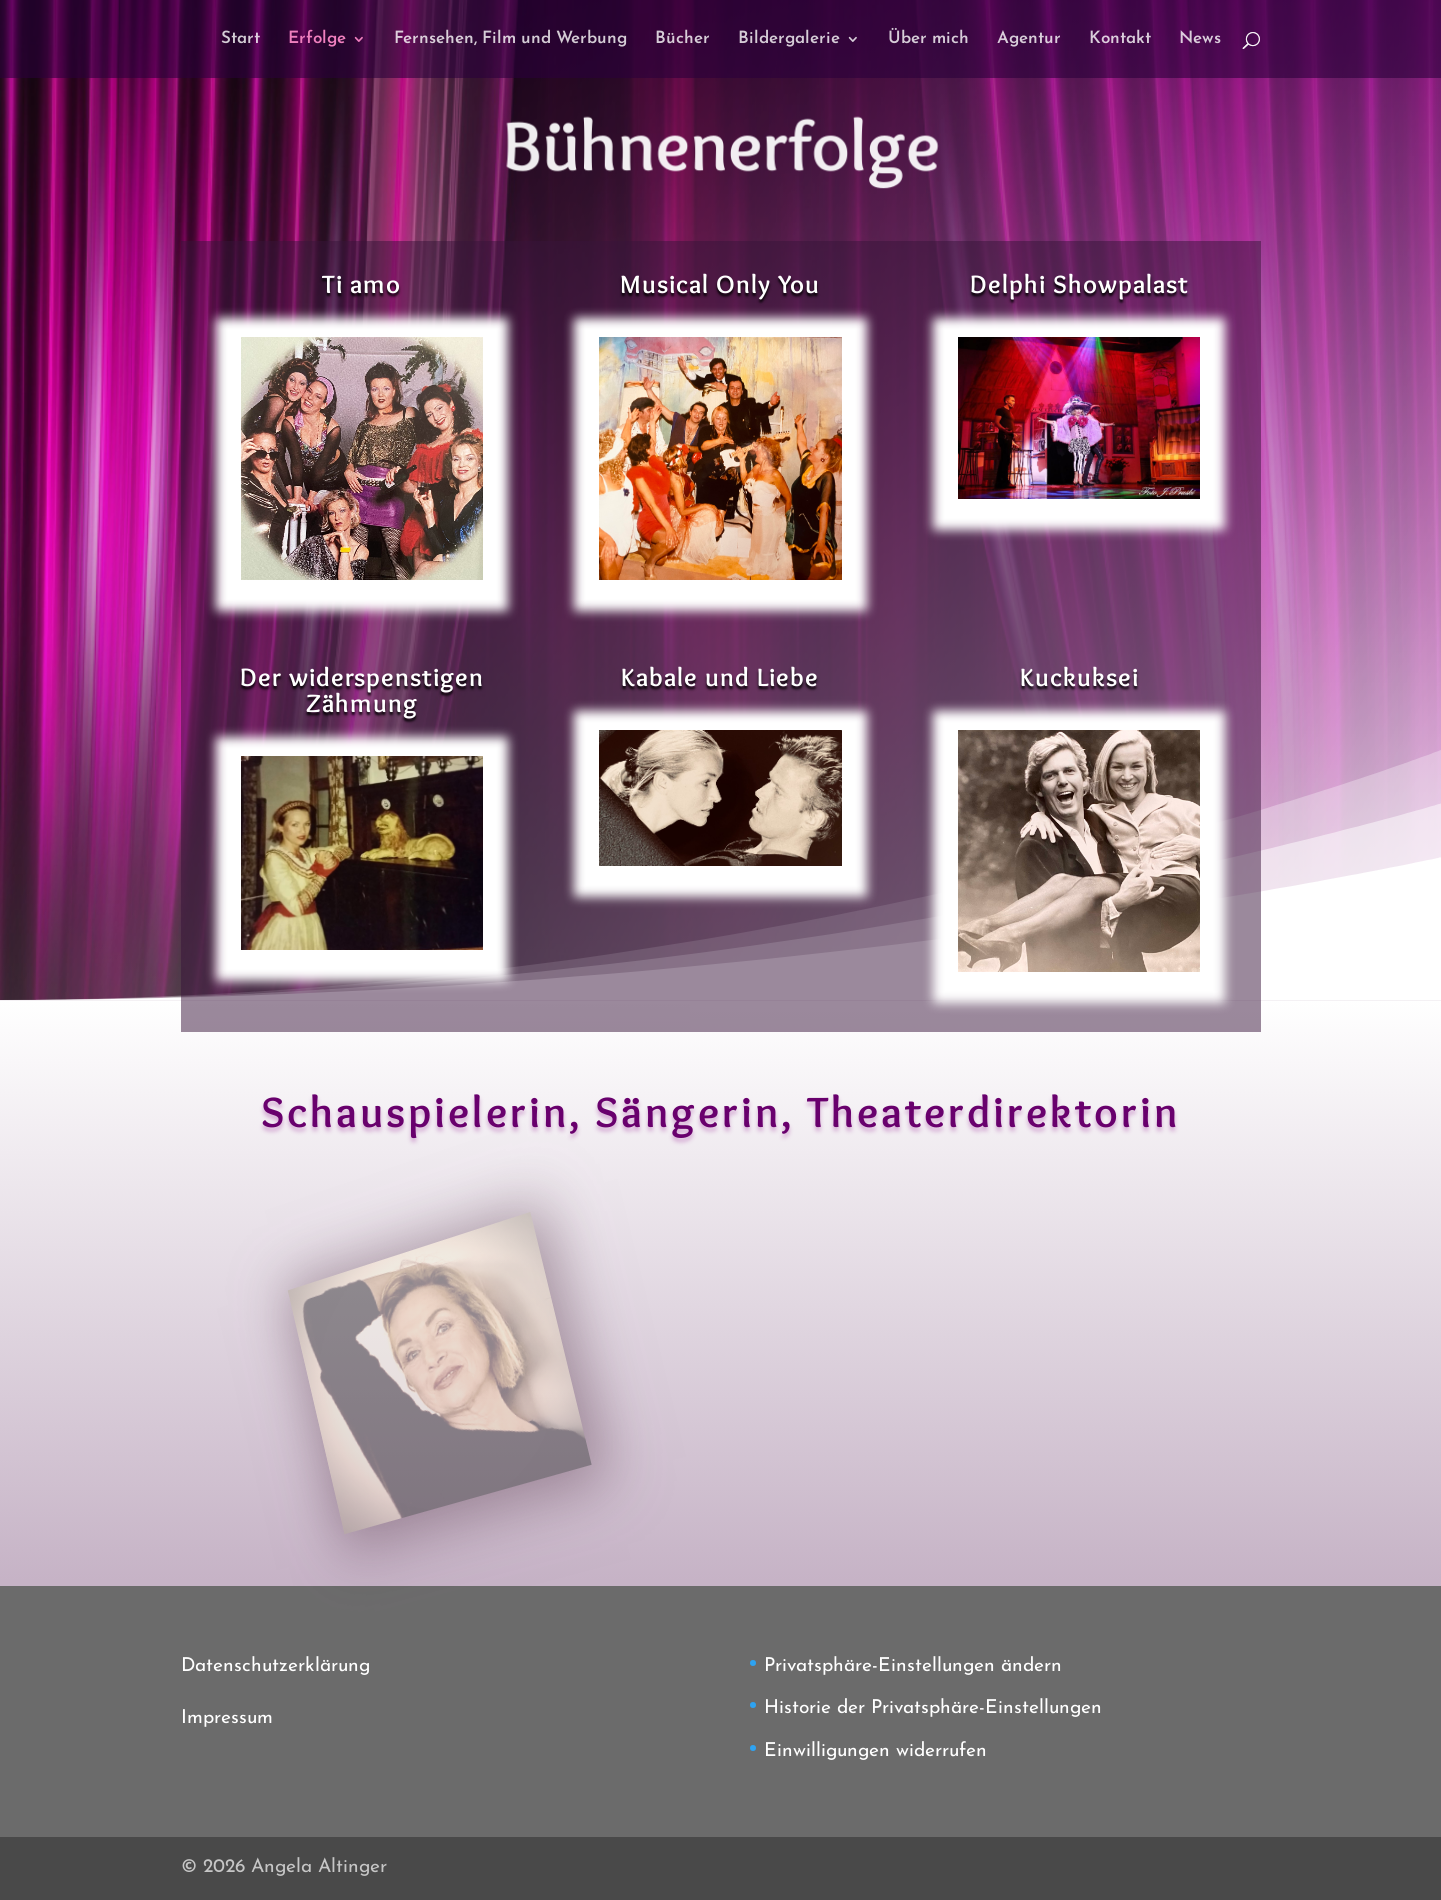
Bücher (682, 39)
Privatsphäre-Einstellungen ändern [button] (913, 1666)
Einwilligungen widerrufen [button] (875, 1751)
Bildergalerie (789, 39)
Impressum (227, 1718)
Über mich (928, 39)
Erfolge (317, 39)
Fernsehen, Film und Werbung (510, 39)
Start (240, 39)
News (1200, 39)
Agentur (1029, 39)
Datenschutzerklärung (275, 1666)
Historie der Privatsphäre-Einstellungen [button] (933, 1708)
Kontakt (1120, 39)
